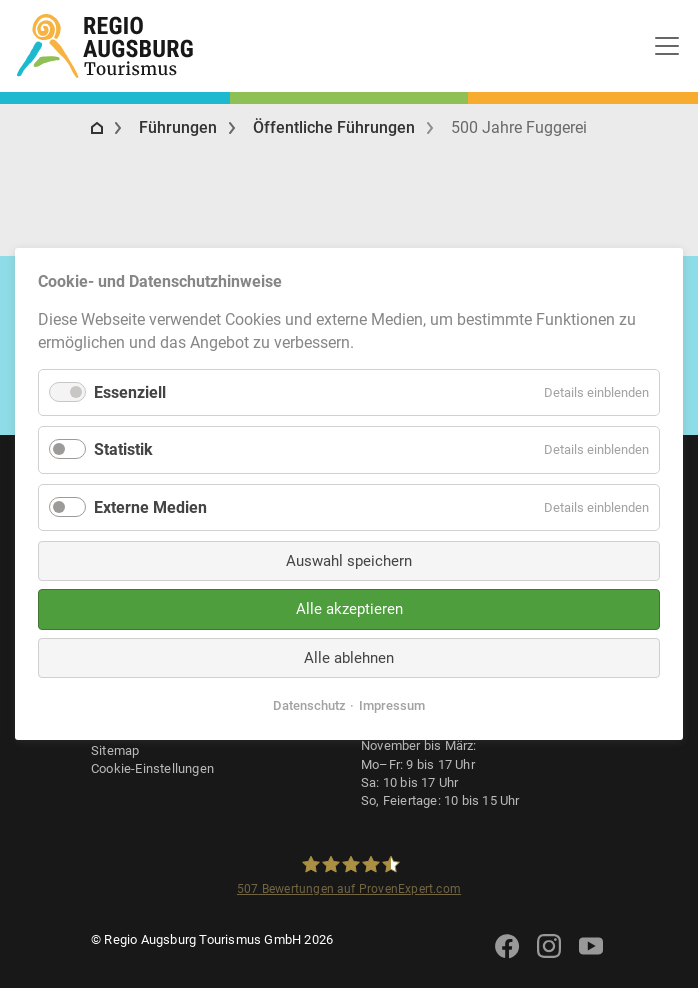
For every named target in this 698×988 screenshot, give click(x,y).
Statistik (123, 449)
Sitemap (115, 750)
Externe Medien (150, 506)
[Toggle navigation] (667, 46)
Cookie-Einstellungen (152, 768)
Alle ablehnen (349, 658)
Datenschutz (309, 705)
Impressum (392, 705)
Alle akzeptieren (349, 609)
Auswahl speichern (349, 561)
